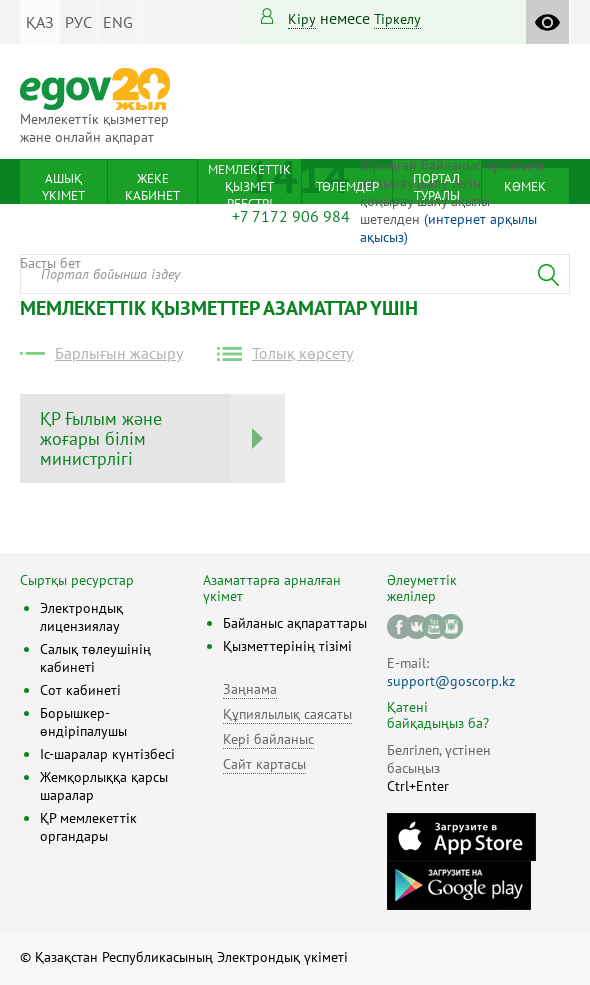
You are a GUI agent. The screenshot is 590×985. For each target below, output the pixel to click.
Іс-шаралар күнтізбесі (107, 754)
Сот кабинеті (80, 690)
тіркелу (397, 19)
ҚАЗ (40, 22)
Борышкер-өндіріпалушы (83, 722)
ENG (118, 22)
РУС (78, 22)
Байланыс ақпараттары (295, 623)
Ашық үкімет (63, 187)
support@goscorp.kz (451, 681)
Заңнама (250, 689)
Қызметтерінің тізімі (287, 646)
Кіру (302, 19)
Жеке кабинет (152, 187)
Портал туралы (436, 187)
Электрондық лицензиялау (81, 617)
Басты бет (50, 263)
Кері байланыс (268, 739)
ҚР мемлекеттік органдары (88, 827)
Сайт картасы (264, 764)
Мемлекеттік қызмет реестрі (249, 186)
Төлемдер (347, 186)
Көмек (525, 186)
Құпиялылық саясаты (287, 714)
